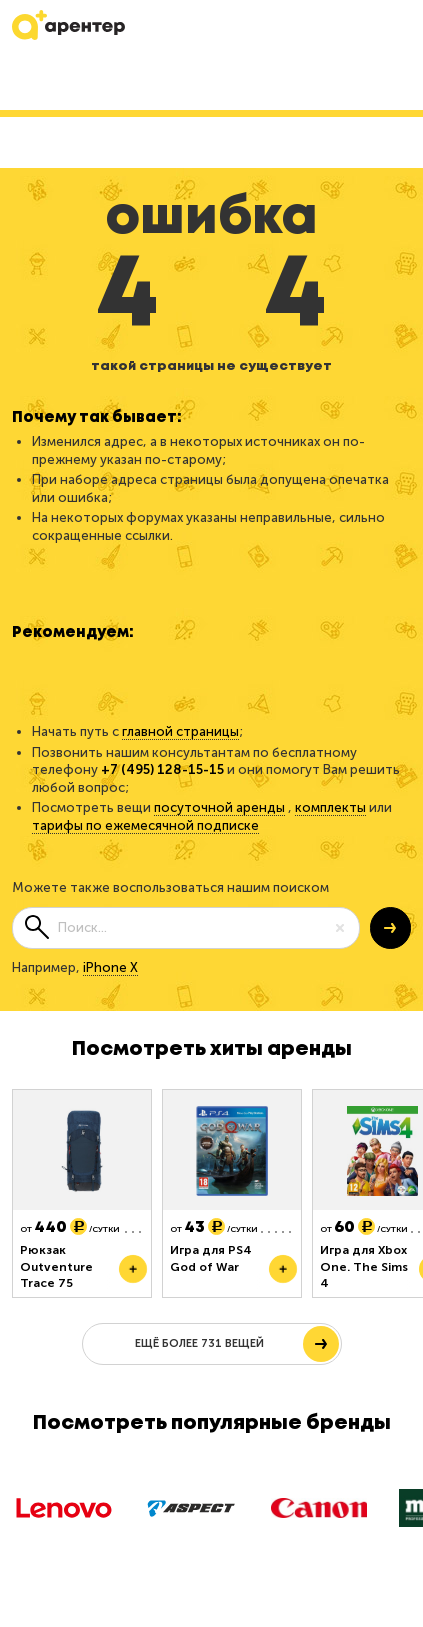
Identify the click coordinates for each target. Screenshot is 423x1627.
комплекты (330, 807)
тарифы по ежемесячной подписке (145, 825)
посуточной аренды (219, 807)
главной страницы (180, 731)
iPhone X (110, 967)
